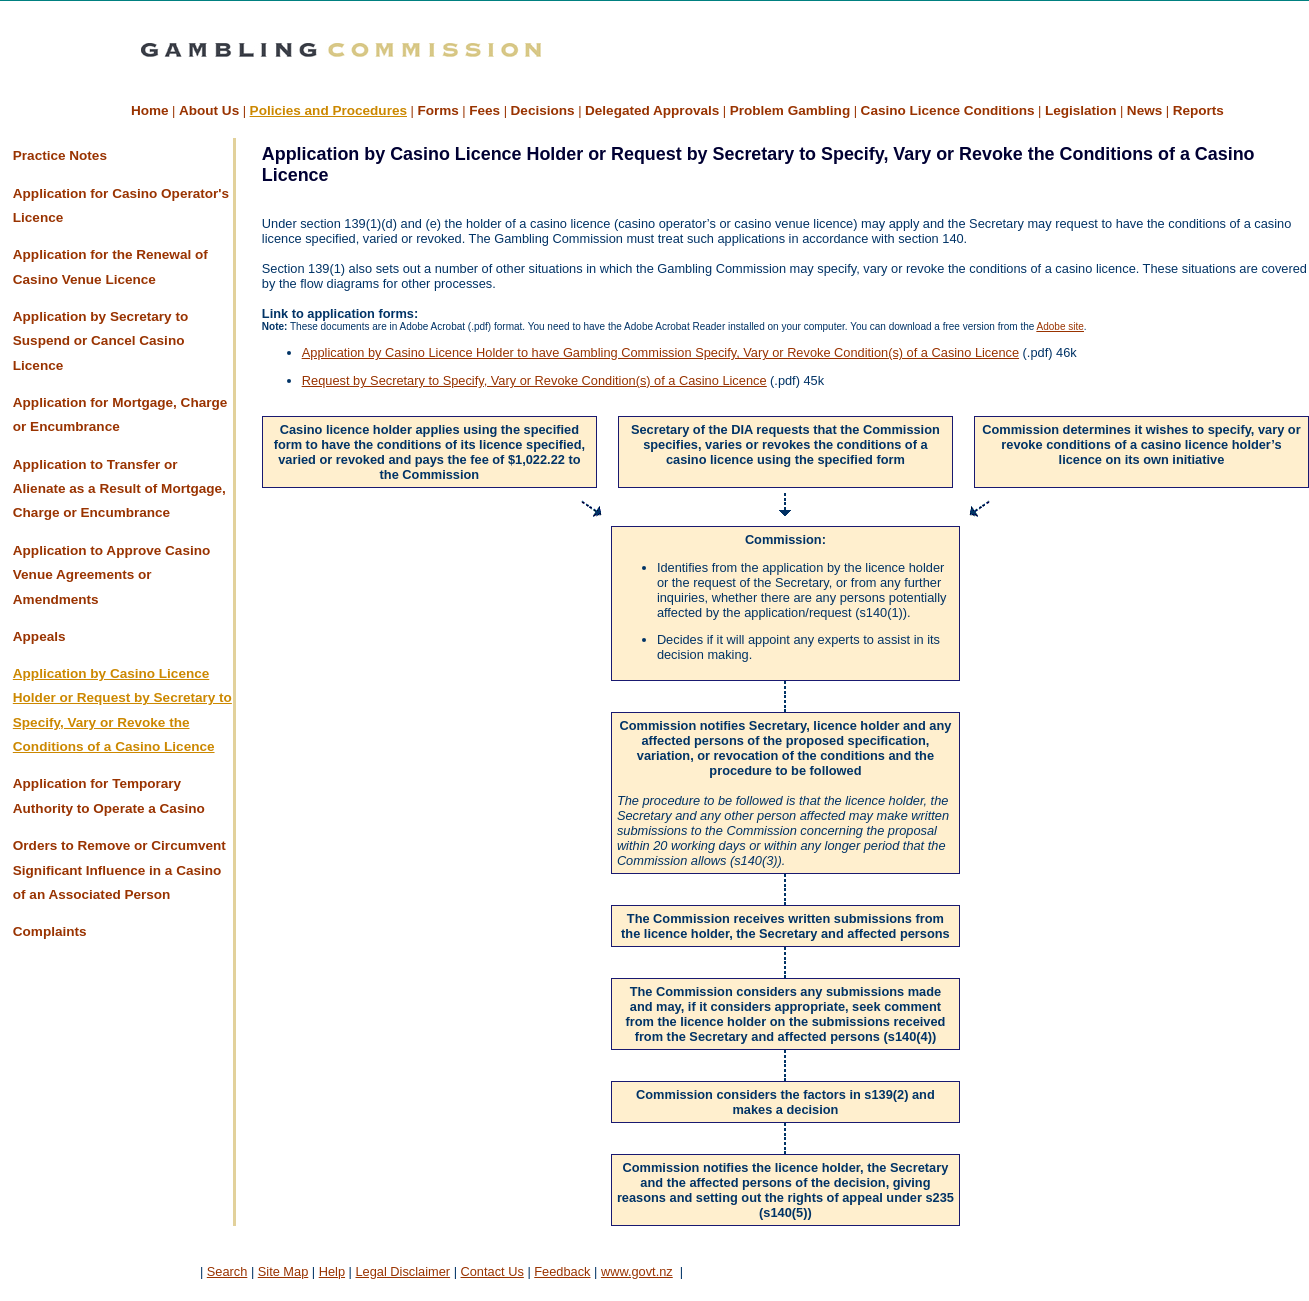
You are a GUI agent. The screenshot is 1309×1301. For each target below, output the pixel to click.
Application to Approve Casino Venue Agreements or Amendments (111, 575)
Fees (484, 110)
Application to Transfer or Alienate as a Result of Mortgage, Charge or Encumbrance (119, 489)
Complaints (50, 931)
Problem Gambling (790, 110)
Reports (1198, 110)
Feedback (562, 1271)
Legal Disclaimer (402, 1271)
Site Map (283, 1271)
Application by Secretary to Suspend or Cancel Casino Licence (100, 341)
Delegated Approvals (652, 110)
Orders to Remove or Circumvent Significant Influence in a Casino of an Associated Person (119, 870)
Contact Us (492, 1271)
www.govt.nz (637, 1271)
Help (332, 1271)
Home (150, 110)
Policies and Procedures (328, 110)
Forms (437, 110)
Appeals (39, 636)
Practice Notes (60, 155)
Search (227, 1271)
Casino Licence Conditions (948, 110)
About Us (209, 110)
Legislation (1081, 110)
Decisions (543, 110)
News (1144, 110)
